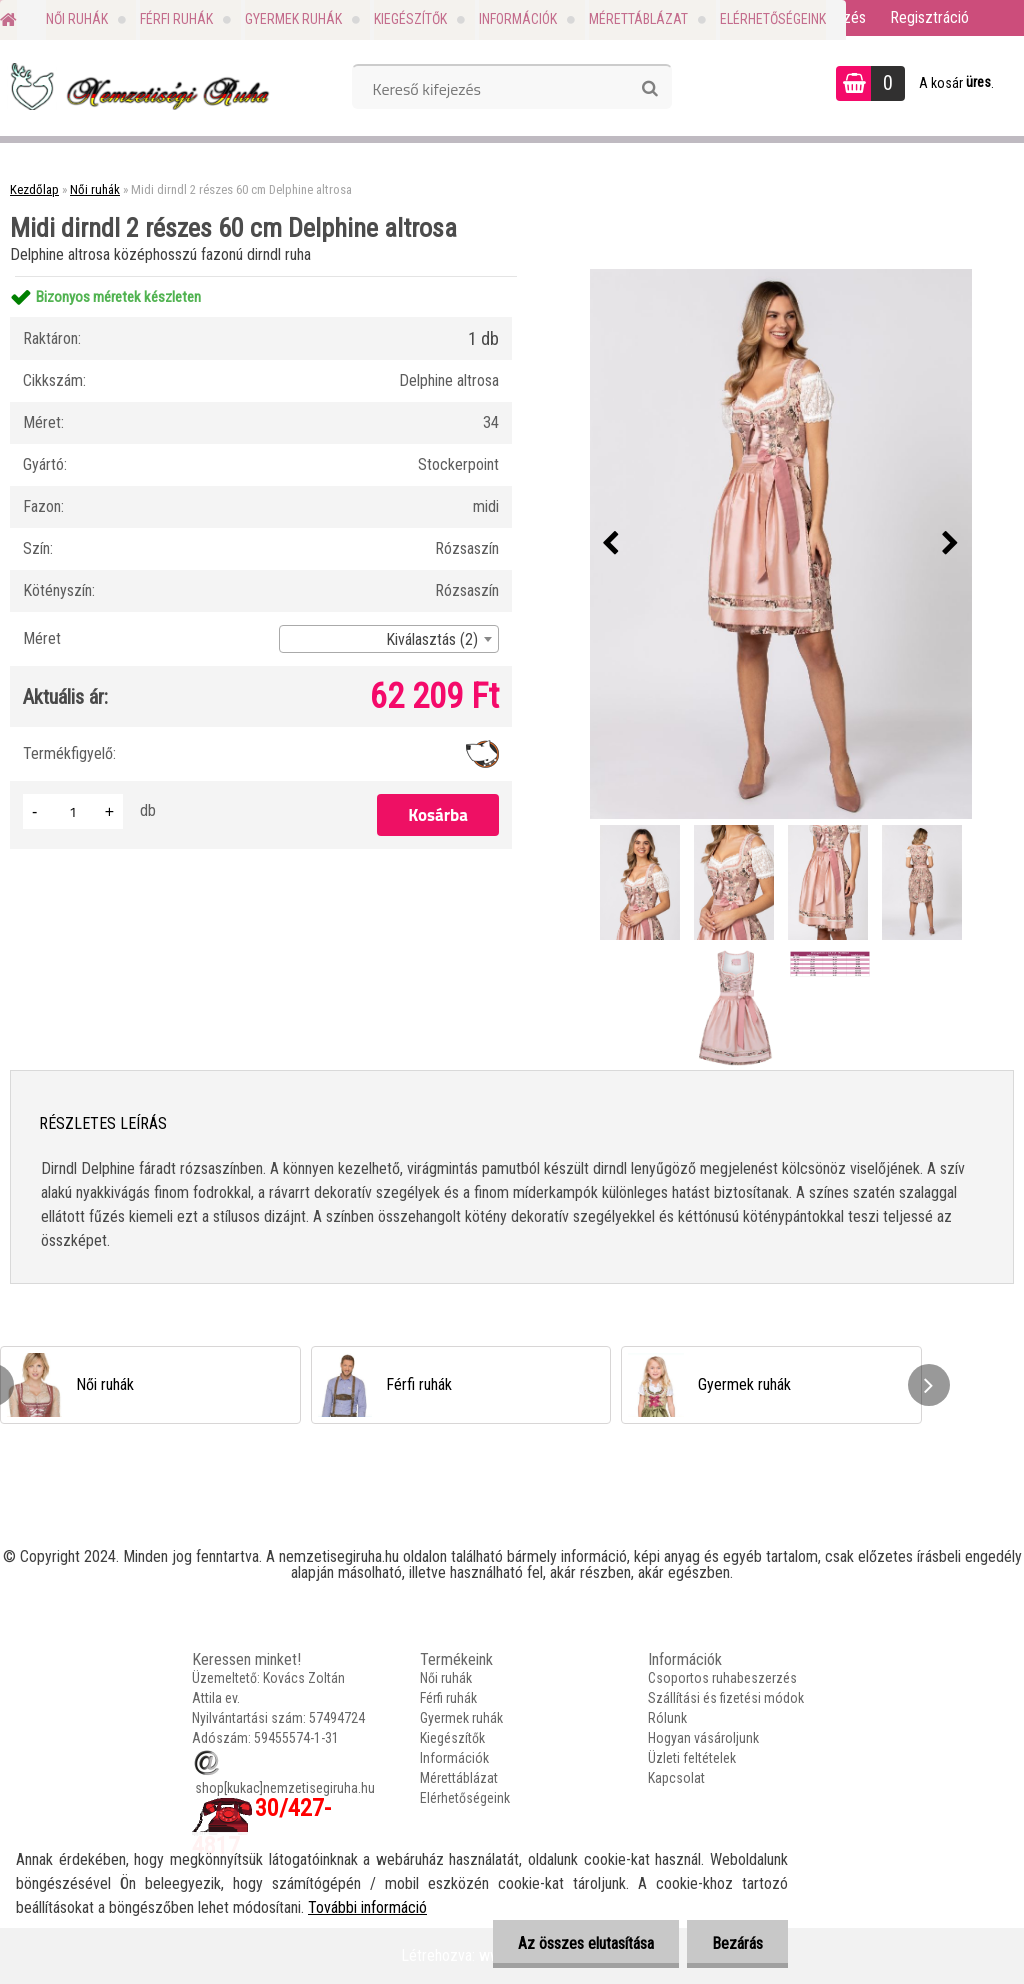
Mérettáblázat (638, 19)
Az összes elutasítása (586, 1943)
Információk (518, 19)
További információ (367, 1907)
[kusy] (73, 811)
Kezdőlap (34, 189)
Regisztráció (929, 17)
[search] (649, 89)
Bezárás (737, 1943)
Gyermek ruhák (293, 19)
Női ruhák (77, 19)
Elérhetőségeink (773, 19)
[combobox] (389, 639)
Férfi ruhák (176, 19)
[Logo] (137, 86)
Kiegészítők (410, 19)
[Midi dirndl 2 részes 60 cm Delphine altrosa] (781, 544)
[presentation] (611, 544)
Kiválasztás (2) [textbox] (432, 639)
